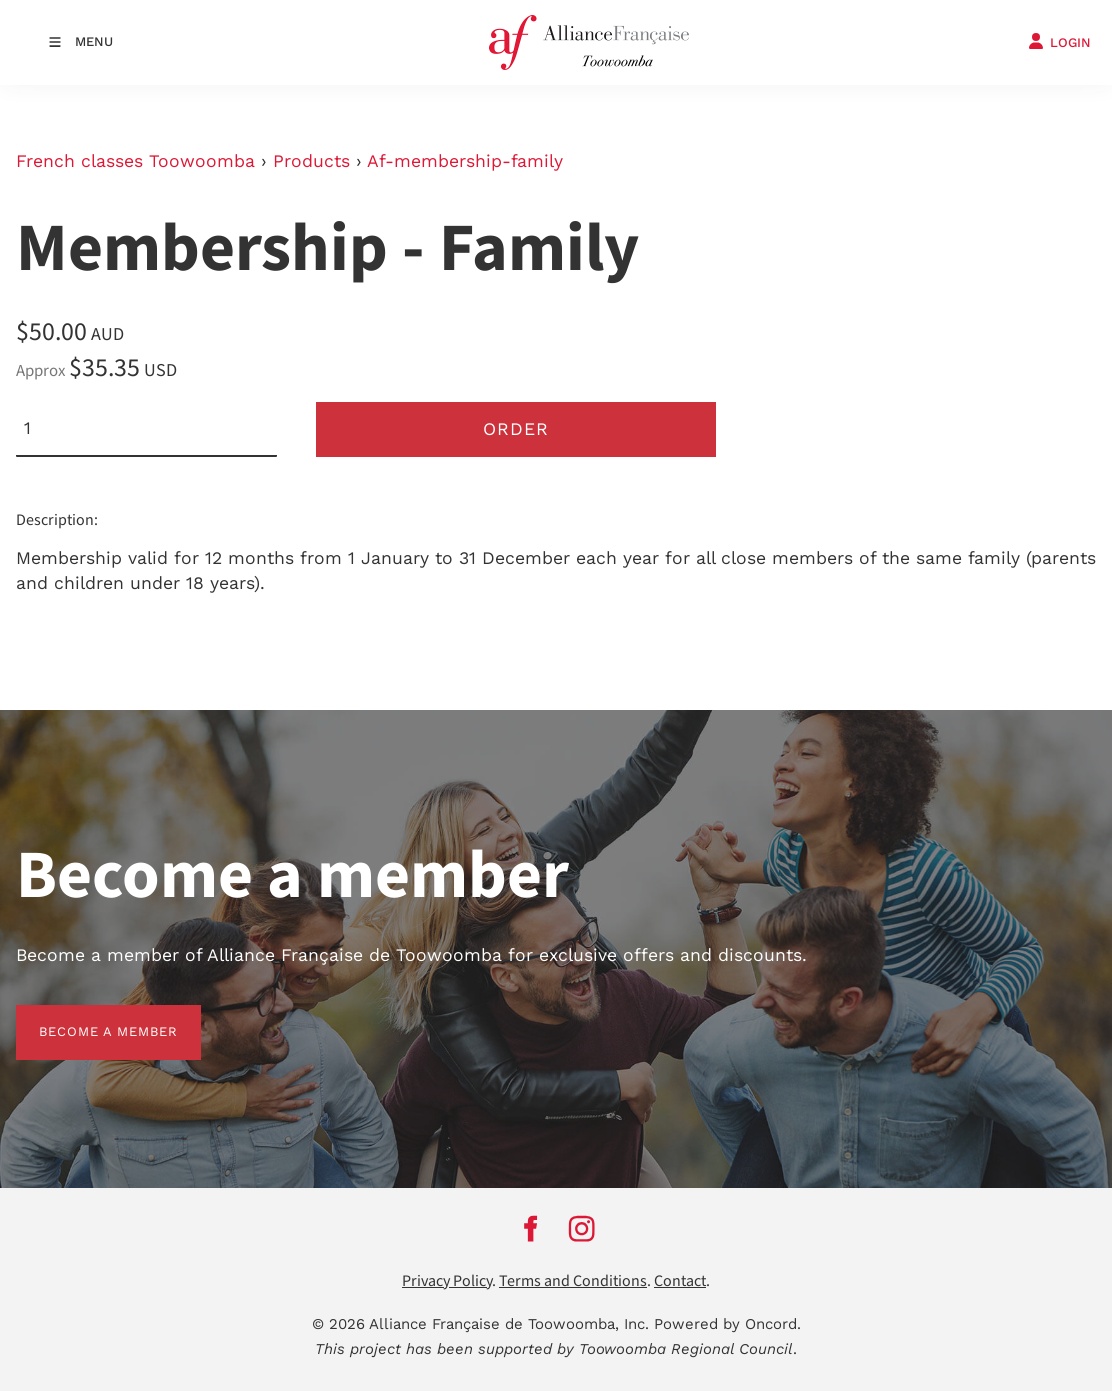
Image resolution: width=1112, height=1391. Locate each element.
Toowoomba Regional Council (686, 1349)
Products (311, 161)
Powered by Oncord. (727, 1324)
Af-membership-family (465, 161)
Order (516, 429)
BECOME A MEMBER (85, 1016)
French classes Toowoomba (135, 161)
